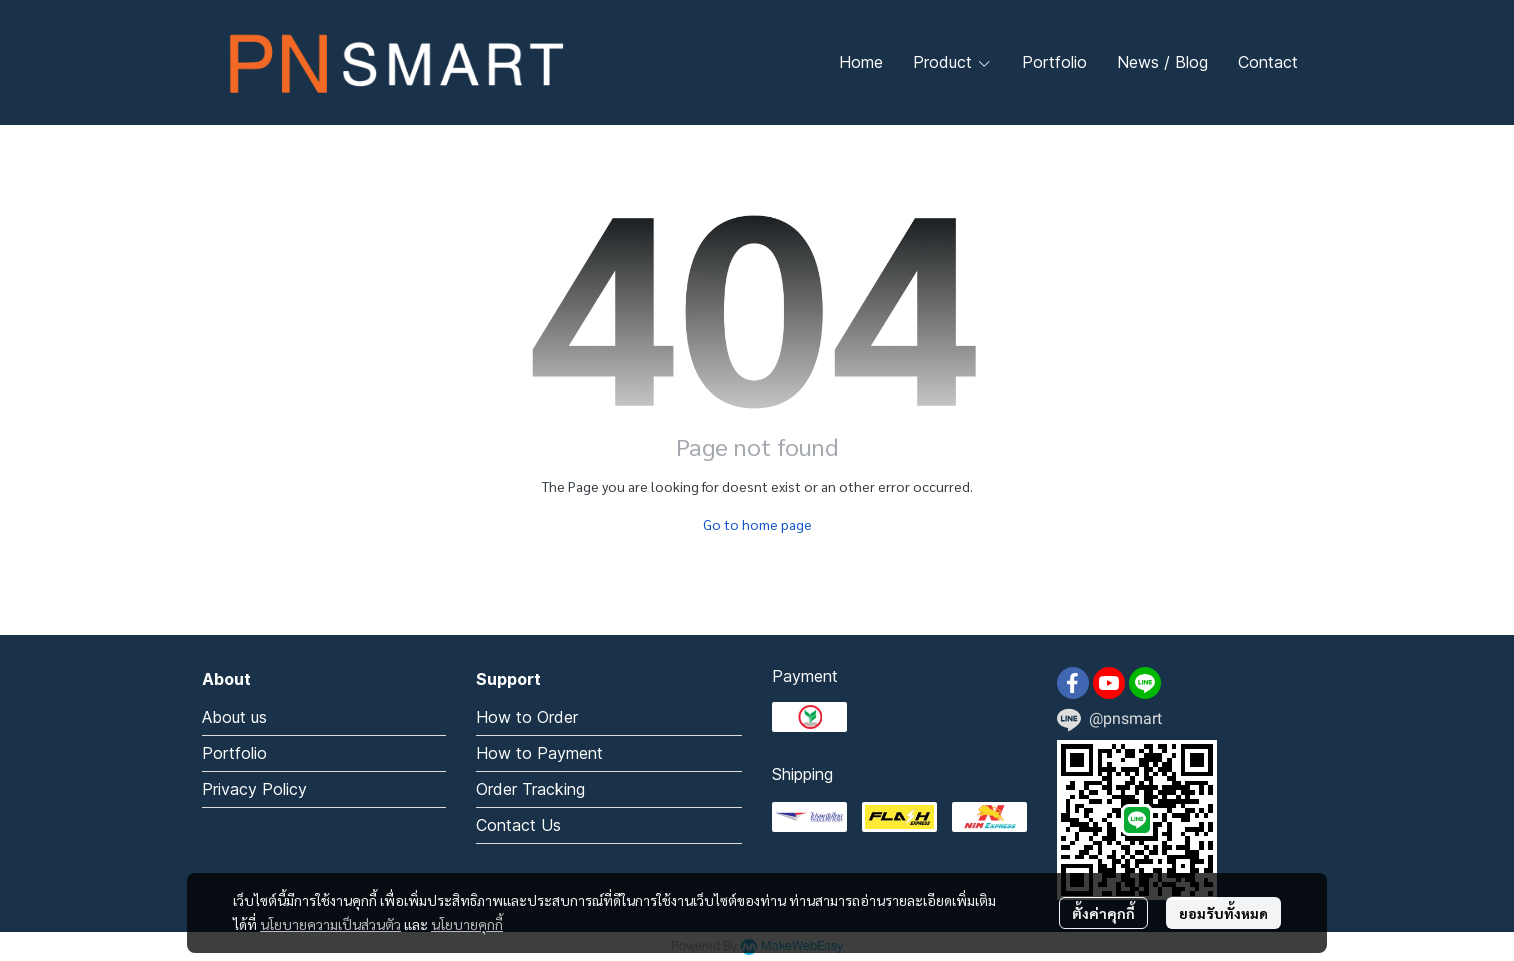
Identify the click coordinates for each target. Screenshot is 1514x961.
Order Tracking (530, 789)
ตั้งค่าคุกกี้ (1103, 913)
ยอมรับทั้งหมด (1223, 913)
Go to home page (757, 524)
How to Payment (539, 753)
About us (234, 717)
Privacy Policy (254, 789)
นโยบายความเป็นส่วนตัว (330, 924)
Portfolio (234, 753)
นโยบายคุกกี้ (467, 924)
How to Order (527, 717)
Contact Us (518, 825)
